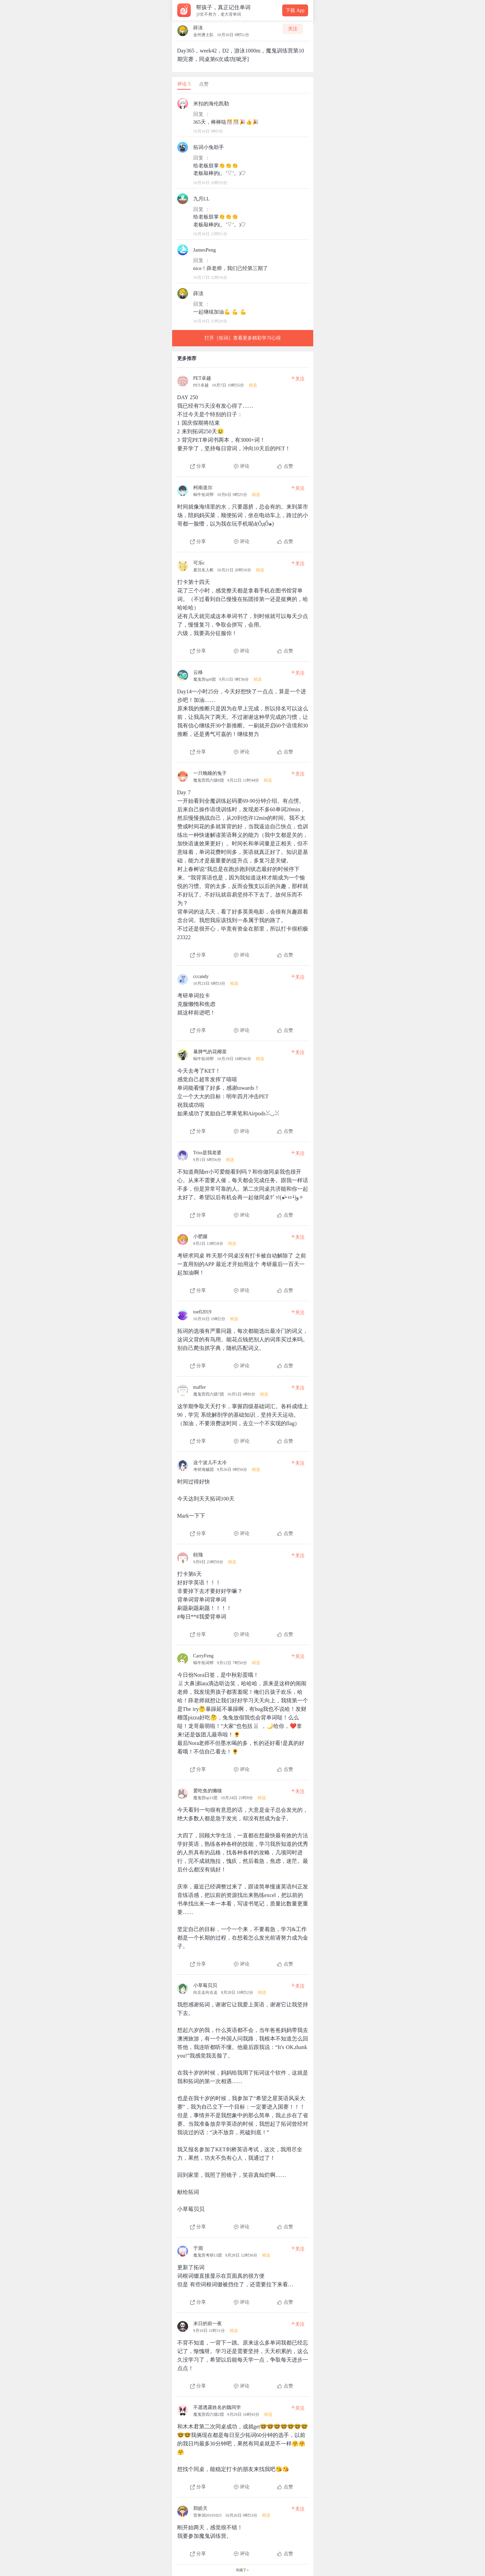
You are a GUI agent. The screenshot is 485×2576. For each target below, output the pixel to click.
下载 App (295, 10)
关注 (293, 28)
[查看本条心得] (242, 420)
